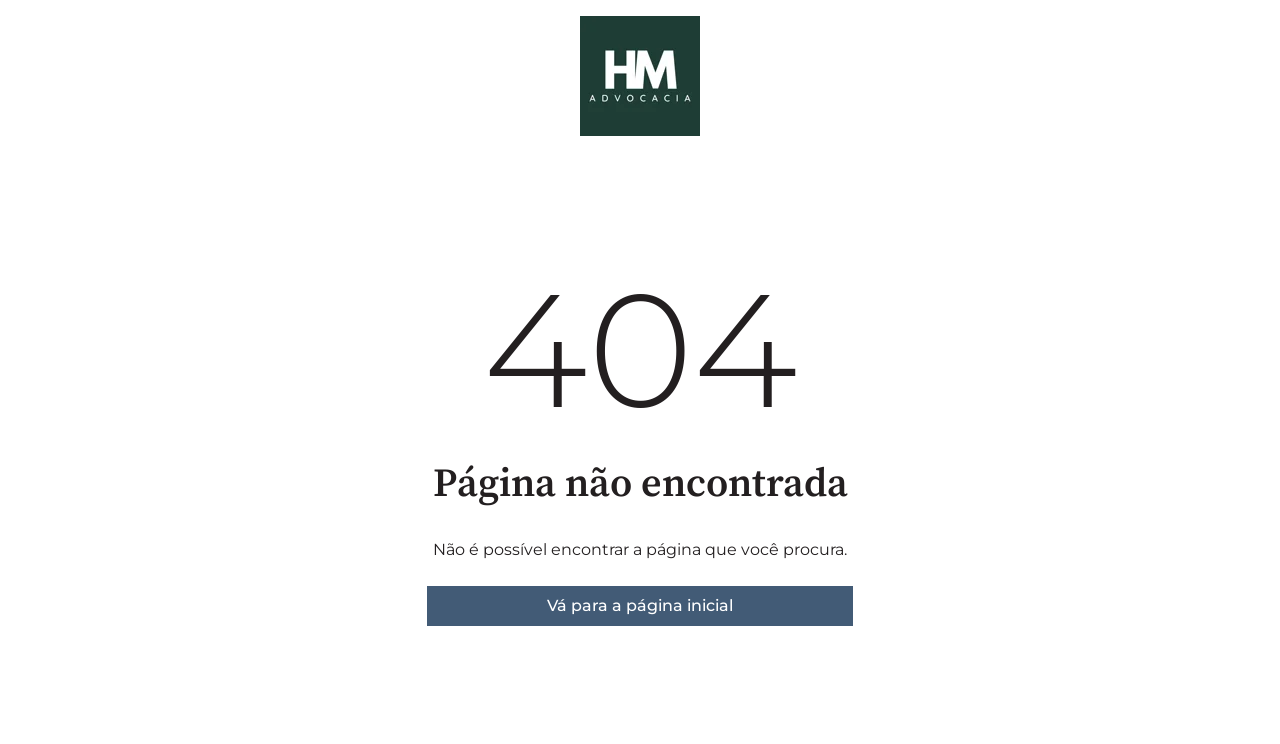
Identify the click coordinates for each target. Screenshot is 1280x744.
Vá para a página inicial (640, 605)
